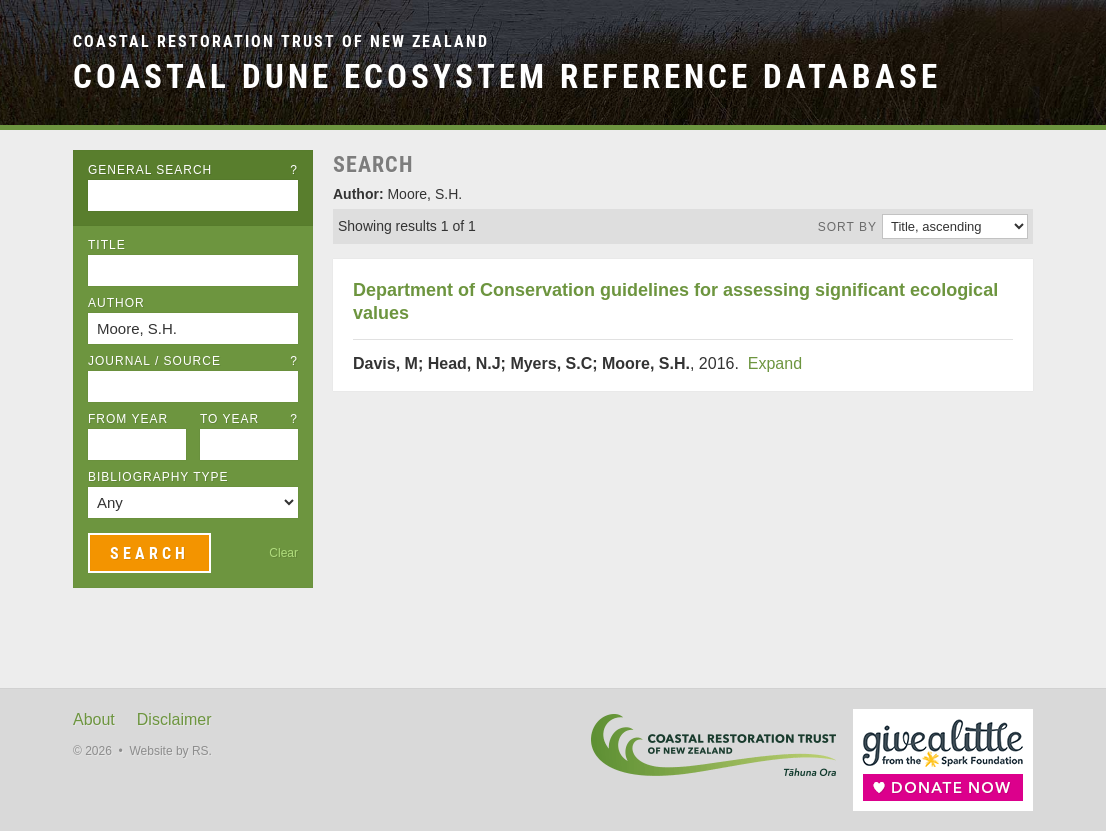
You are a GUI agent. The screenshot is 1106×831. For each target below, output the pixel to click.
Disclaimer (174, 719)
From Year (128, 419)
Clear (283, 553)
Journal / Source (193, 361)
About (94, 719)
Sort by (847, 227)
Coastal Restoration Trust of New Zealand (281, 41)
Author (116, 303)
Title (107, 245)
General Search (193, 170)
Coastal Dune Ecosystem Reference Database (507, 76)
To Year (249, 419)
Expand (775, 363)
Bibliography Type (158, 477)
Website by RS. (170, 751)
